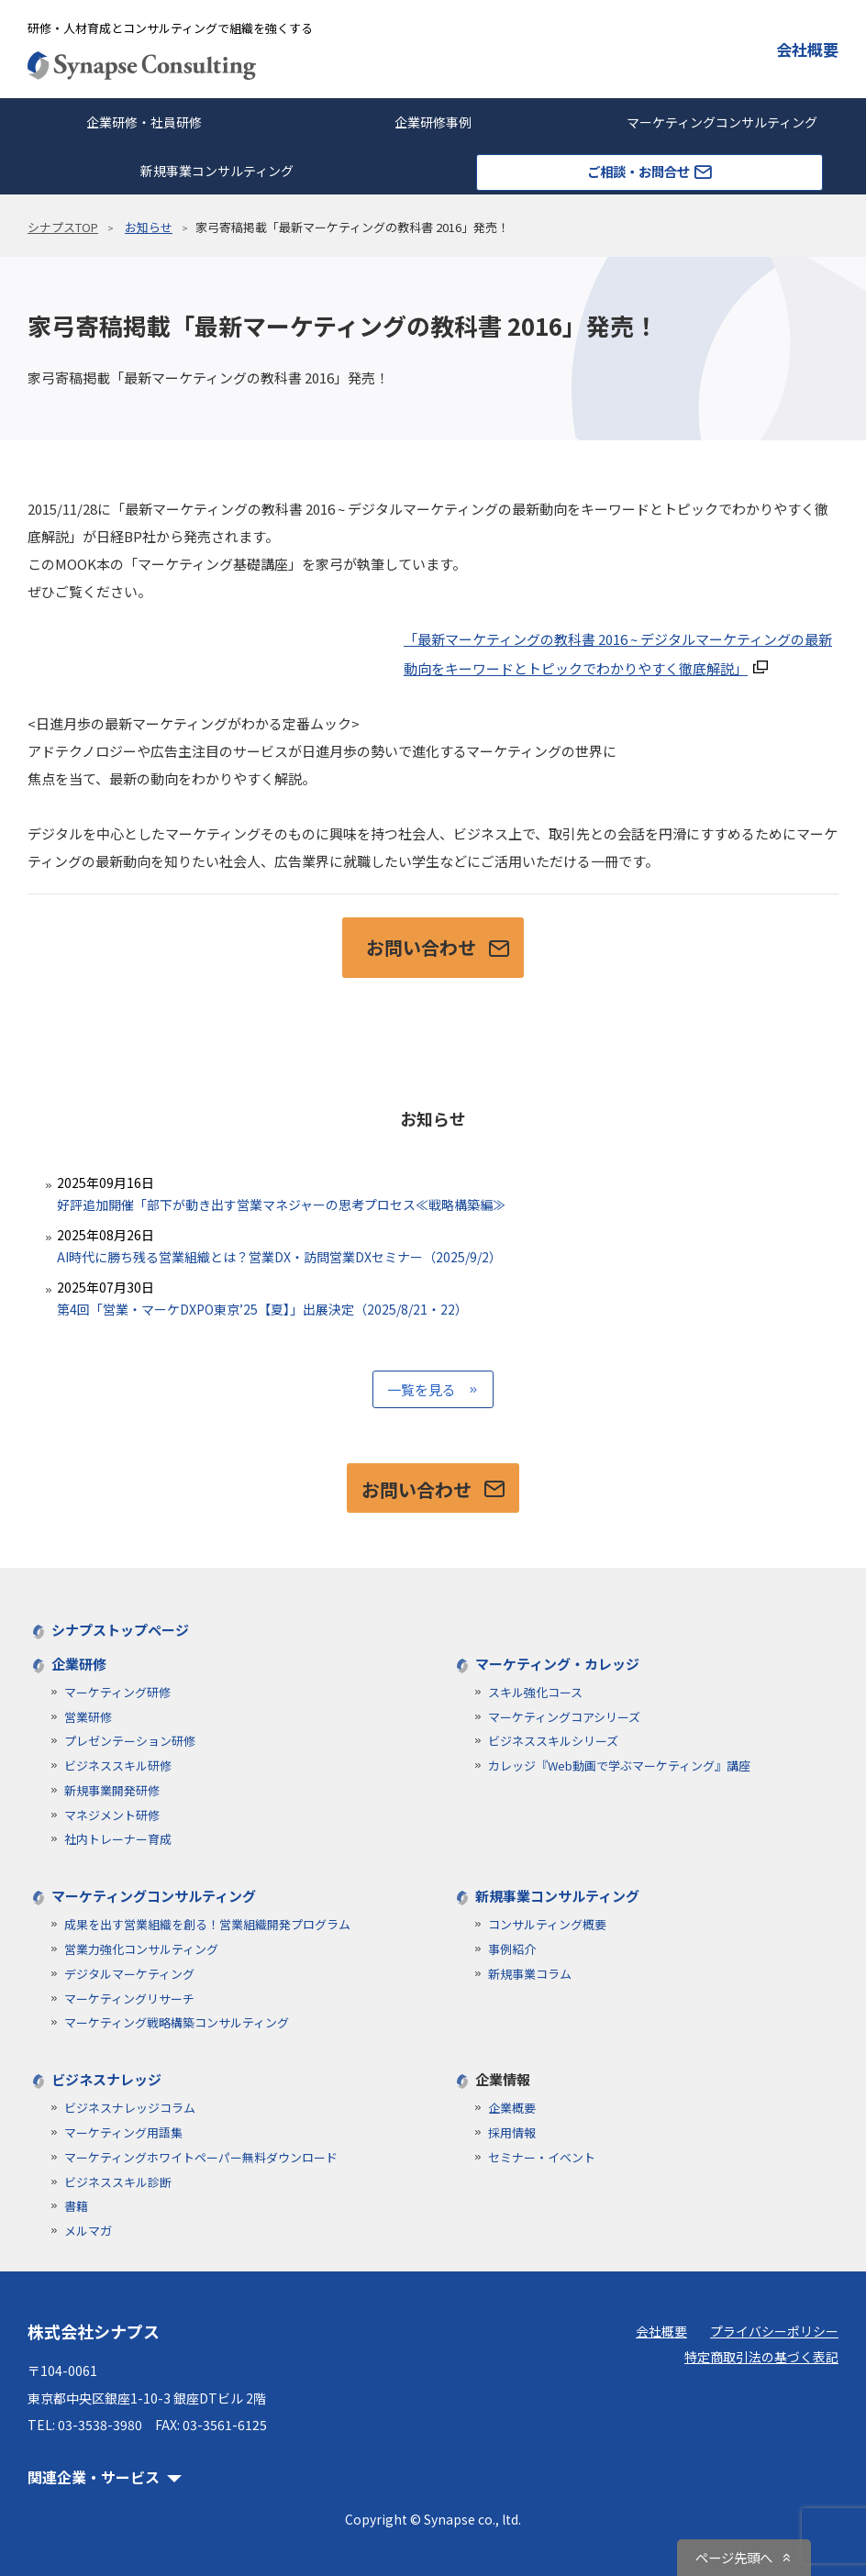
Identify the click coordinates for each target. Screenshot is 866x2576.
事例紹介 (512, 1949)
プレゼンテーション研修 (129, 1740)
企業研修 (78, 1663)
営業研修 (88, 1717)
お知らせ (148, 227)
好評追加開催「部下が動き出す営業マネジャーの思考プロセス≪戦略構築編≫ (433, 1193)
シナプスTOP (63, 227)
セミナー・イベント (541, 2157)
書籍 (76, 2206)
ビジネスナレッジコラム (129, 2107)
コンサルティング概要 (547, 1924)
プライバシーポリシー (774, 2331)
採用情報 (512, 2132)
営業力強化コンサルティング (141, 1949)
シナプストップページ (120, 1629)
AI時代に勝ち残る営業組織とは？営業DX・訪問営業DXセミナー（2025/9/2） (433, 1245)
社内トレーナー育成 (118, 1839)
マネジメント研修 (112, 1815)
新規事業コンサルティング (217, 170)
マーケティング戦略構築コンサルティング (176, 2022)
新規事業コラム (530, 1973)
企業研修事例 (433, 122)
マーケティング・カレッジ (557, 1663)
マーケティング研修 (117, 1692)
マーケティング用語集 (123, 2132)
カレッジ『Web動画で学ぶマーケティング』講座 (619, 1765)
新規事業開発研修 (112, 1790)
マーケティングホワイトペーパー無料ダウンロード (201, 2157)
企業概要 (512, 2107)
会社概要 (807, 49)
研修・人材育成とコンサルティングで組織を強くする (170, 28)
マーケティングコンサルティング (153, 1895)
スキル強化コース (535, 1692)
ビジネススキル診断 (118, 2182)
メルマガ (88, 2230)
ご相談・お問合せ (649, 171)
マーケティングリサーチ (129, 1998)
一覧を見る (421, 1389)
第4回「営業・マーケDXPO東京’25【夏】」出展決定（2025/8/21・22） (433, 1297)
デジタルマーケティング (129, 1973)
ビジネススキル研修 (118, 1765)
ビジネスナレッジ (106, 2079)
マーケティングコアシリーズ (564, 1717)
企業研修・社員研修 (144, 122)
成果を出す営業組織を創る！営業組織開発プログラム (207, 1924)
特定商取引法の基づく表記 (761, 2357)
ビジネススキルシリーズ (553, 1740)
